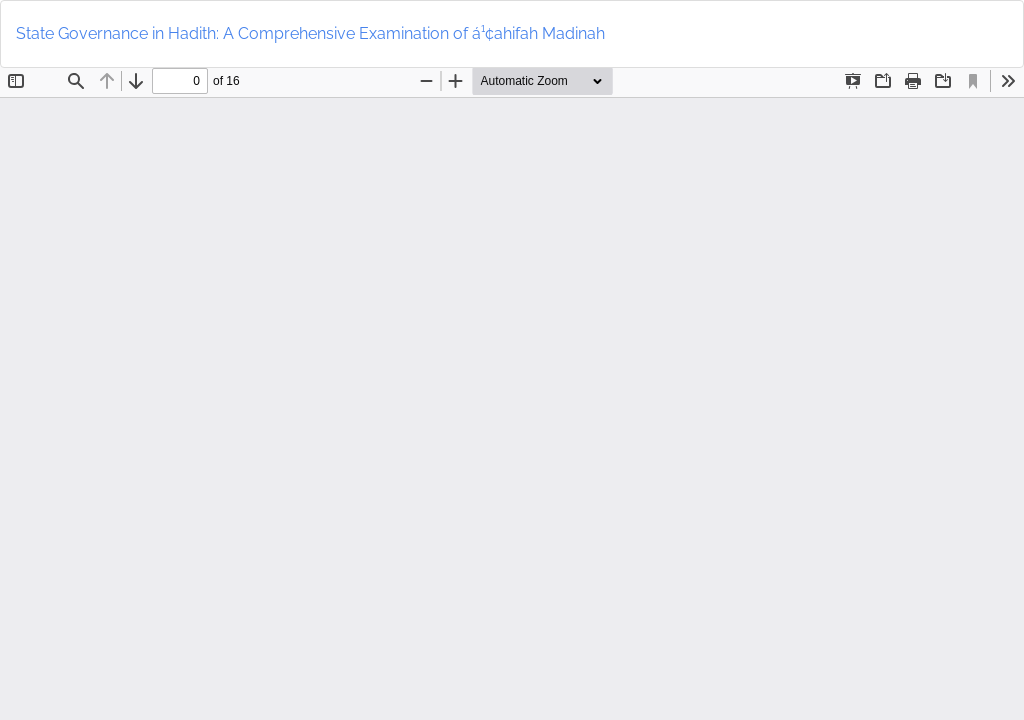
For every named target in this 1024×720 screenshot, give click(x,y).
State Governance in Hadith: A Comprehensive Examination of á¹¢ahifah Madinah (310, 33)
